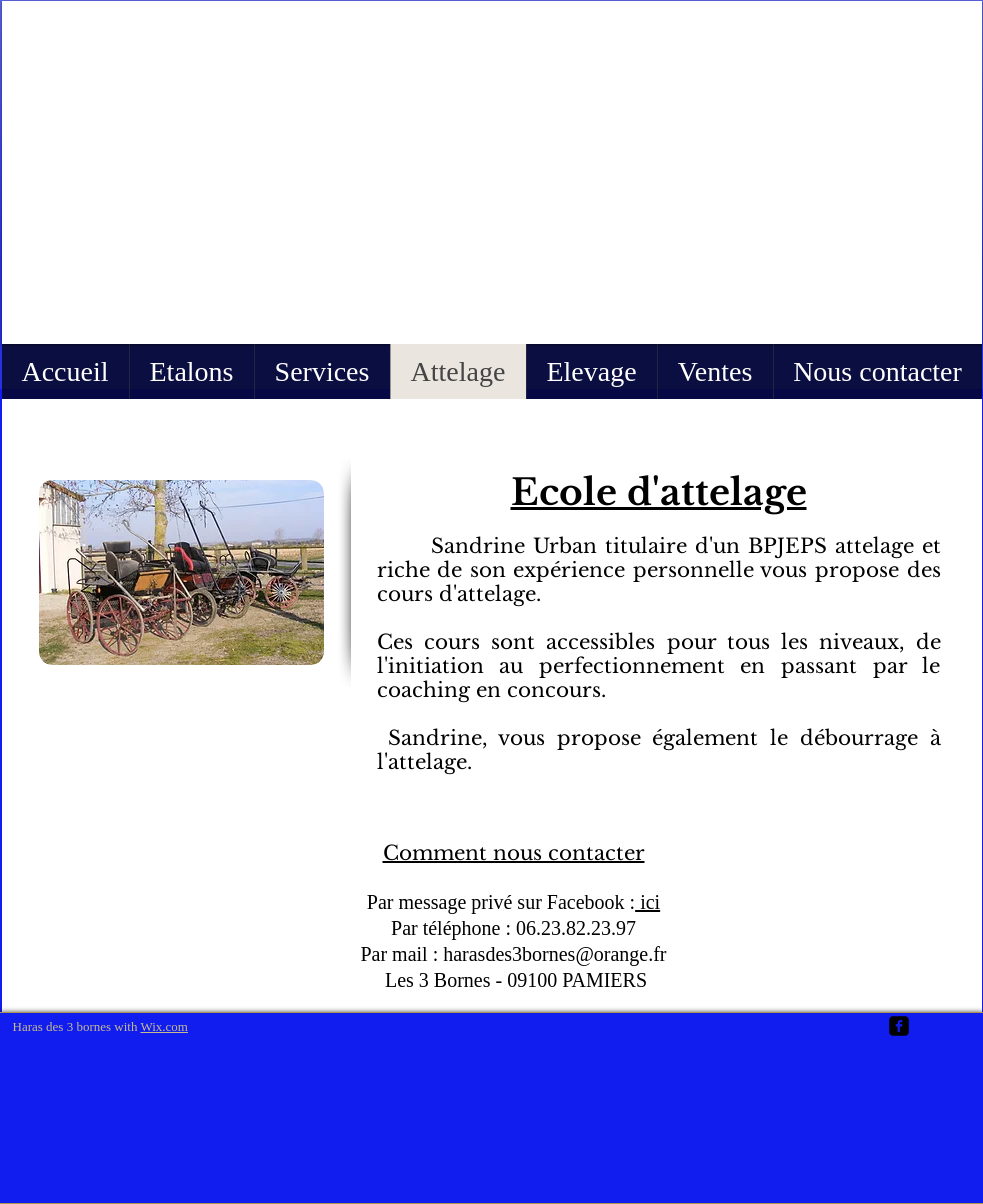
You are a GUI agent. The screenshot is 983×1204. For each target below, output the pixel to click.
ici (647, 902)
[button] (492, 172)
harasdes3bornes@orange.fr (554, 954)
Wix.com (164, 1026)
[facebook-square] (899, 1026)
